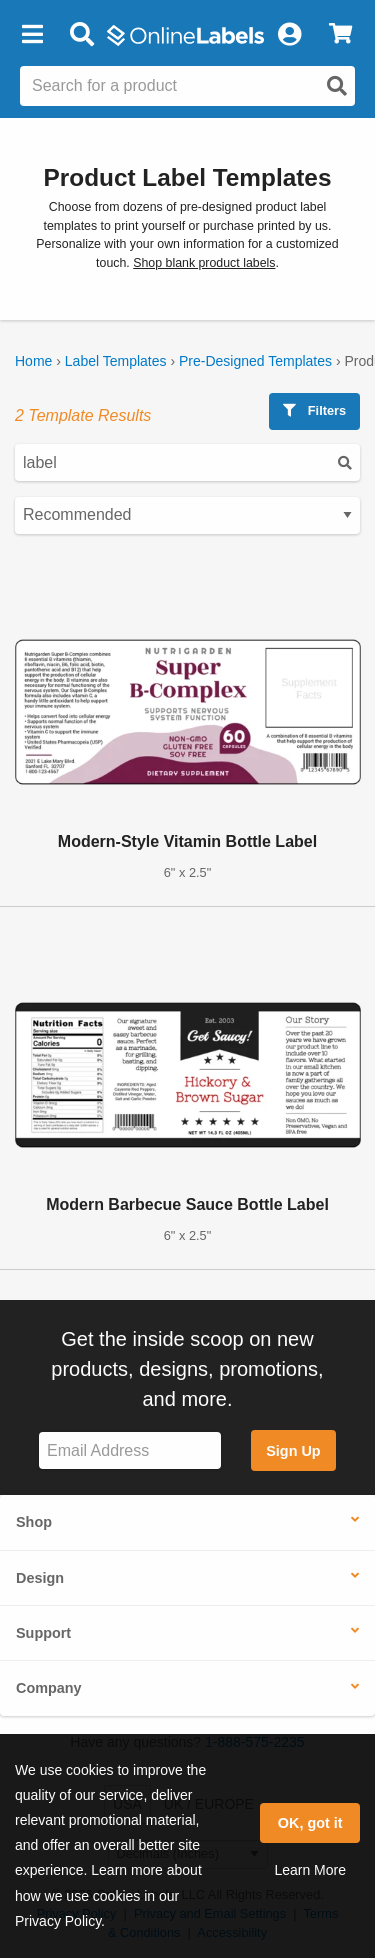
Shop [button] (34, 1522)
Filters (314, 410)
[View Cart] (340, 35)
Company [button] (49, 1688)
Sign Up (293, 1451)
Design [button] (40, 1578)
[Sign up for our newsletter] (130, 1450)
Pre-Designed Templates (255, 361)
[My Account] (289, 35)
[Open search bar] (81, 35)
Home (33, 361)
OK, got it (310, 1823)
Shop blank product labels (204, 263)
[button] (32, 35)
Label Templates (116, 361)
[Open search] (337, 86)
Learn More (310, 1870)
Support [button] (43, 1633)
